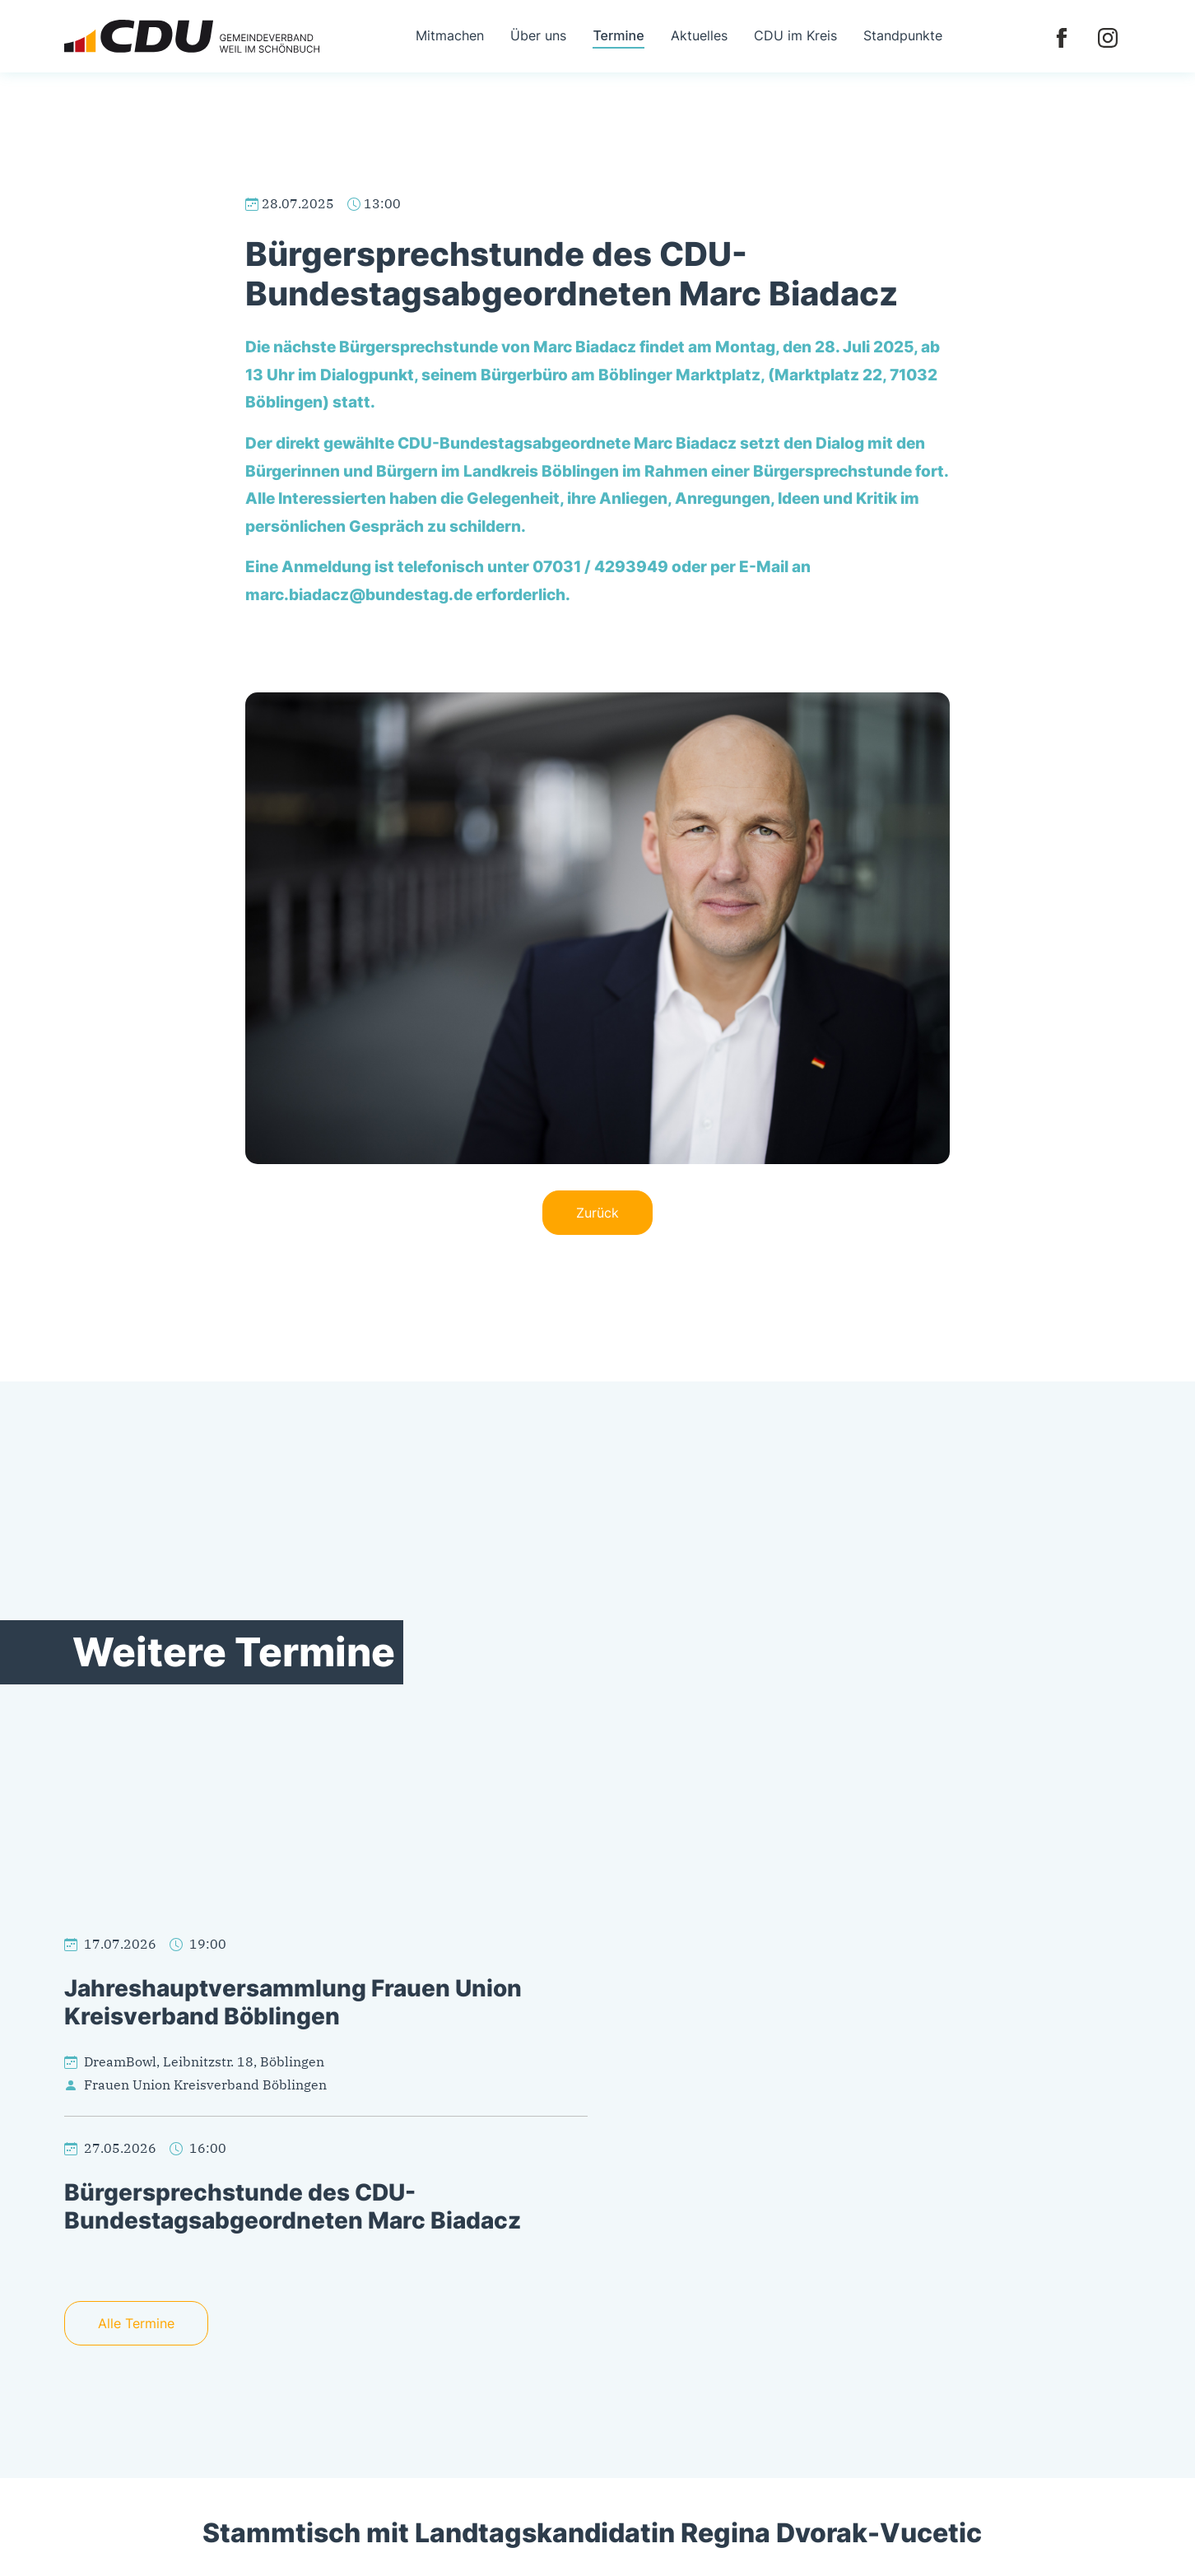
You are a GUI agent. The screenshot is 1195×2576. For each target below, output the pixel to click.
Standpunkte (902, 35)
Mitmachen (450, 35)
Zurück (597, 1212)
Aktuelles (699, 35)
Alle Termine (136, 2323)
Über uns (538, 35)
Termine (618, 35)
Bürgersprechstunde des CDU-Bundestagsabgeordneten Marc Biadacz (292, 2206)
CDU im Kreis (795, 35)
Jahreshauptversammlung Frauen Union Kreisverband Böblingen (293, 2002)
